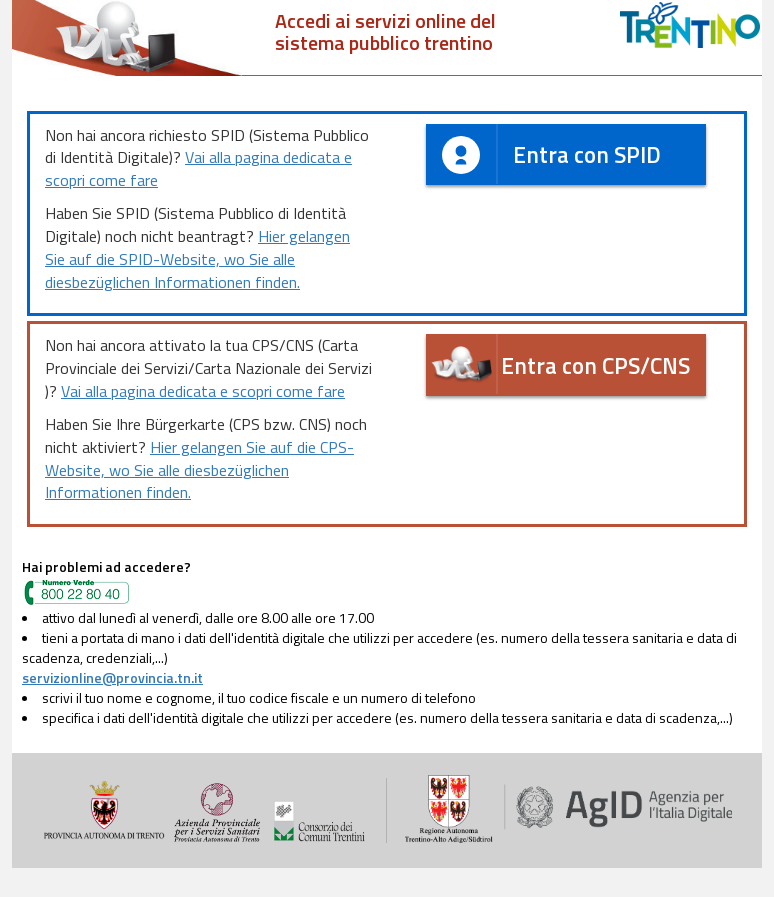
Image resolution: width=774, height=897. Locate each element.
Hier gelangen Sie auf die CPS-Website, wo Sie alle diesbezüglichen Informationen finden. (199, 470)
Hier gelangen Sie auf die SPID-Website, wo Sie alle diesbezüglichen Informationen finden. (197, 259)
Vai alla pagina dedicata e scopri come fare (198, 168)
